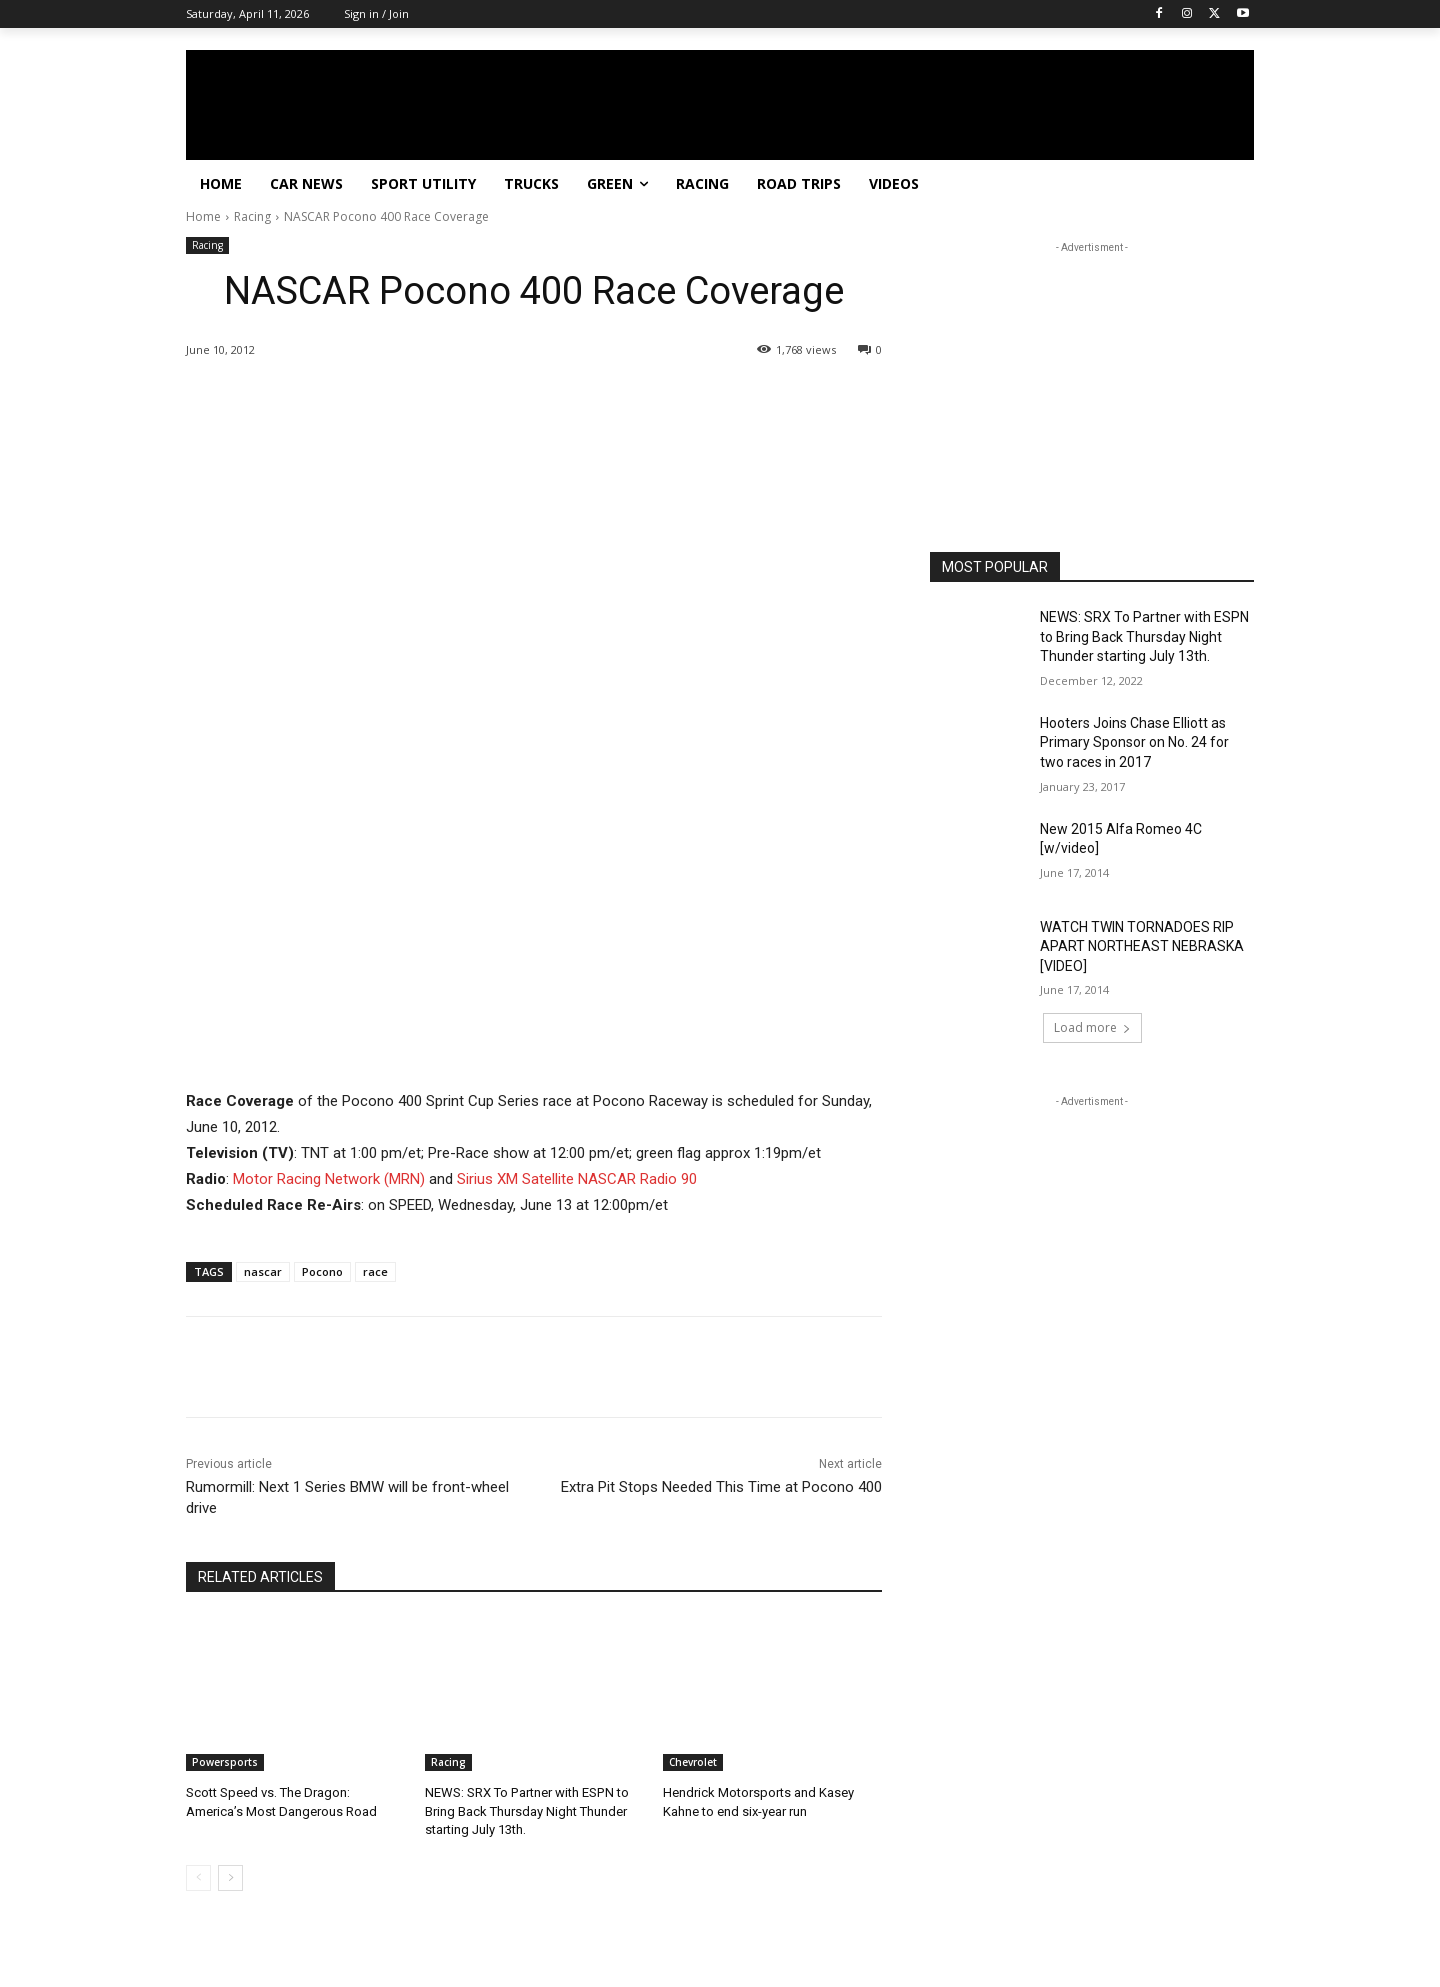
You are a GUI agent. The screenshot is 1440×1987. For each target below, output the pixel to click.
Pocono (322, 1271)
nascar (263, 1271)
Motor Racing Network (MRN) (329, 1179)
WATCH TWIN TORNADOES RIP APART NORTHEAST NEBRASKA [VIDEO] (1142, 946)
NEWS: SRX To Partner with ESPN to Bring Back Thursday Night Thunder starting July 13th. (526, 1810)
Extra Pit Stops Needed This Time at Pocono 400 (721, 1487)
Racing (252, 216)
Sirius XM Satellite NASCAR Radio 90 (577, 1179)
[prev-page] (198, 1878)
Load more (1092, 1027)
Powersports (225, 1762)
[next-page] (230, 1878)
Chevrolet (693, 1762)
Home (203, 216)
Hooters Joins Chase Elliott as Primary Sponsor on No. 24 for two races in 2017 (1134, 742)
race (375, 1271)
